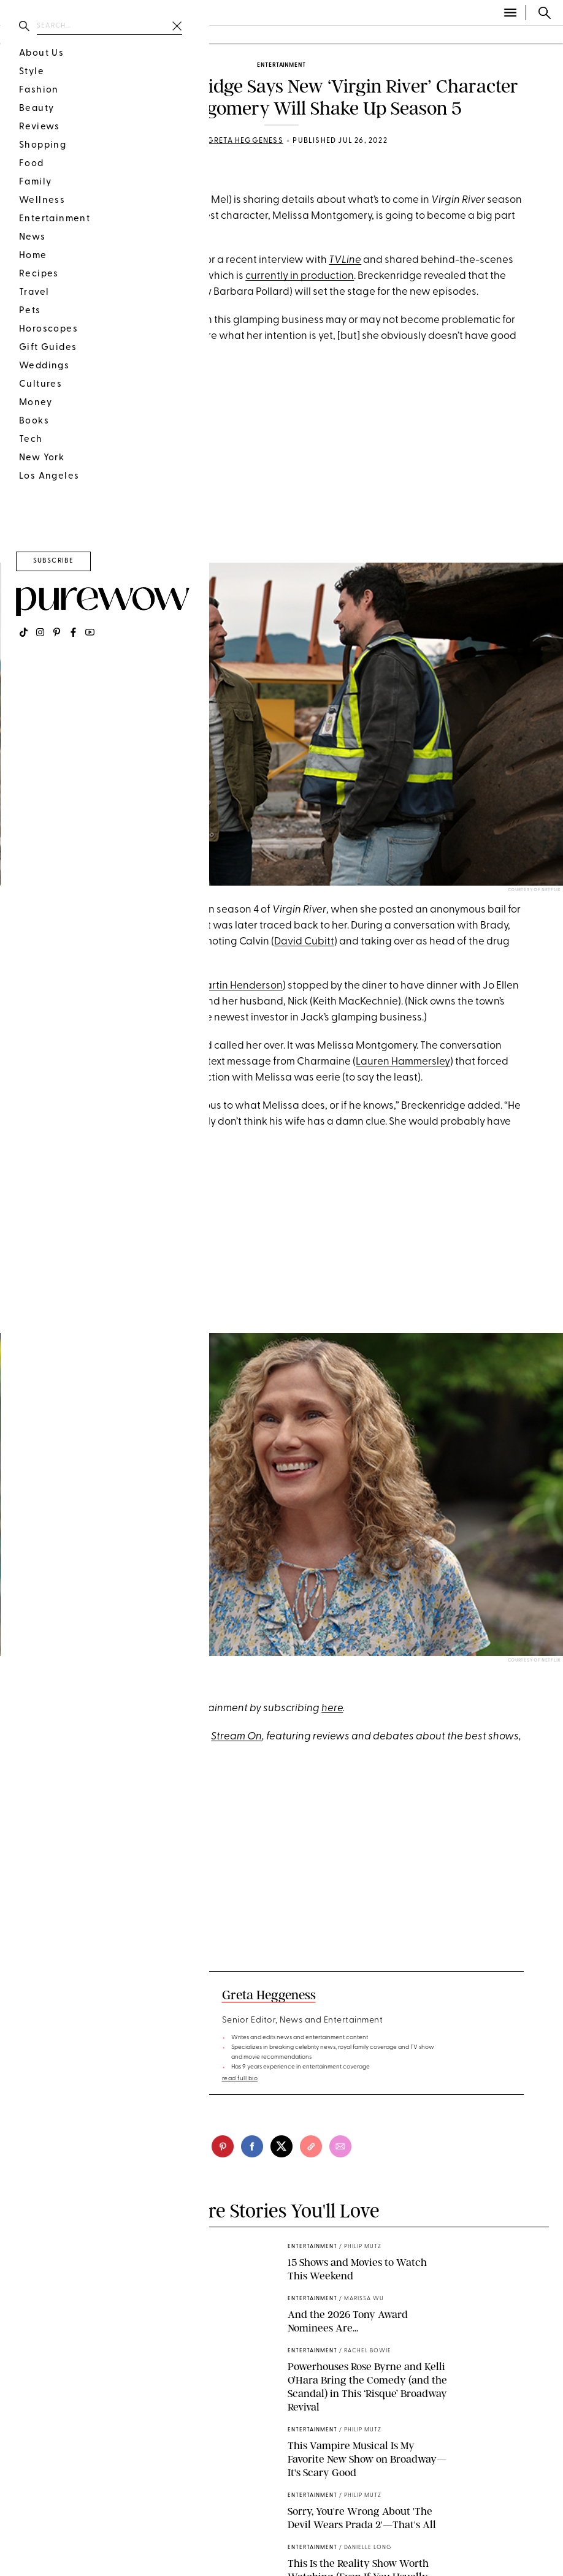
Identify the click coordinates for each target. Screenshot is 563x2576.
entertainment (281, 65)
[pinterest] (15, 871)
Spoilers (109, 172)
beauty (74, 35)
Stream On (236, 1736)
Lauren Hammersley (403, 1062)
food (118, 35)
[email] (340, 2146)
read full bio (240, 2078)
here (332, 1708)
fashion (23, 35)
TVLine (345, 260)
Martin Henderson (239, 986)
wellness (168, 35)
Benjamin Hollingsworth (129, 926)
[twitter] (281, 2146)
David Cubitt (304, 942)
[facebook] (252, 2146)
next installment (163, 276)
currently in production (299, 276)
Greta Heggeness (245, 141)
